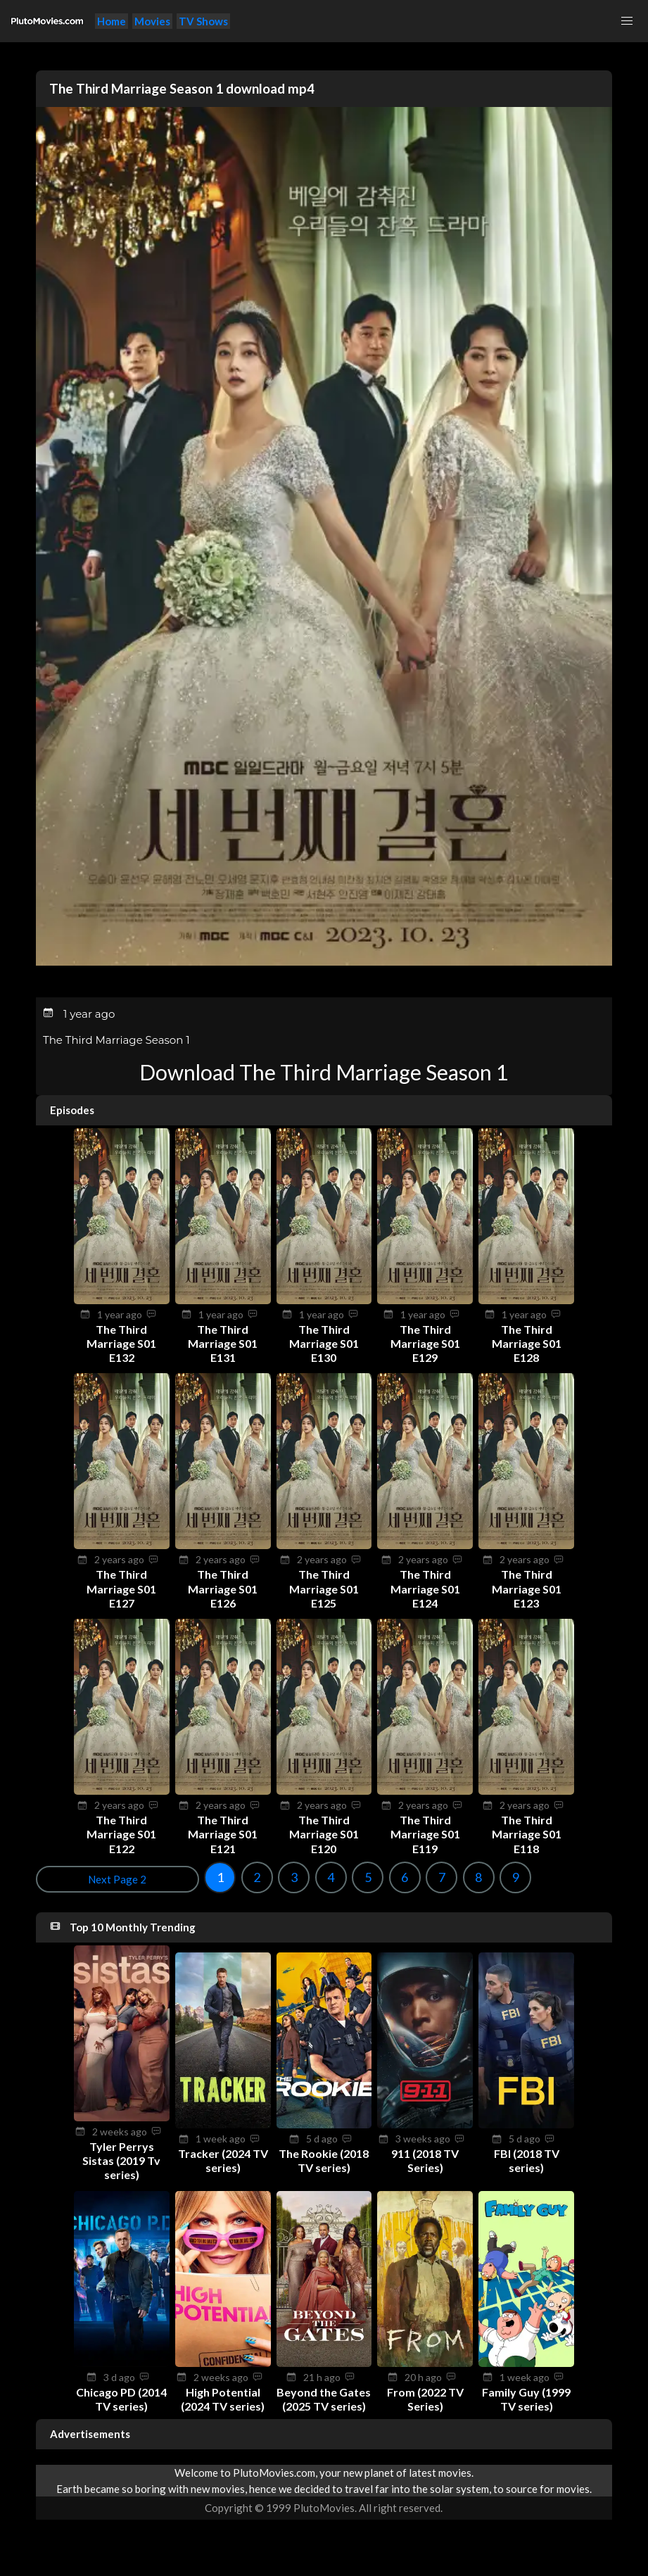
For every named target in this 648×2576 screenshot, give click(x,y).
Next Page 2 (571, 1879)
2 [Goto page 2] (88, 1877)
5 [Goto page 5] (199, 1877)
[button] (627, 21)
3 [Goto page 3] (125, 1877)
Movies (152, 21)
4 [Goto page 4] (162, 1877)
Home (111, 21)
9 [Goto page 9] (347, 1877)
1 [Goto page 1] (52, 1877)
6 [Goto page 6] (236, 1877)
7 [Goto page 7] (273, 1877)
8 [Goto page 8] (310, 1877)
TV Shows (203, 21)
